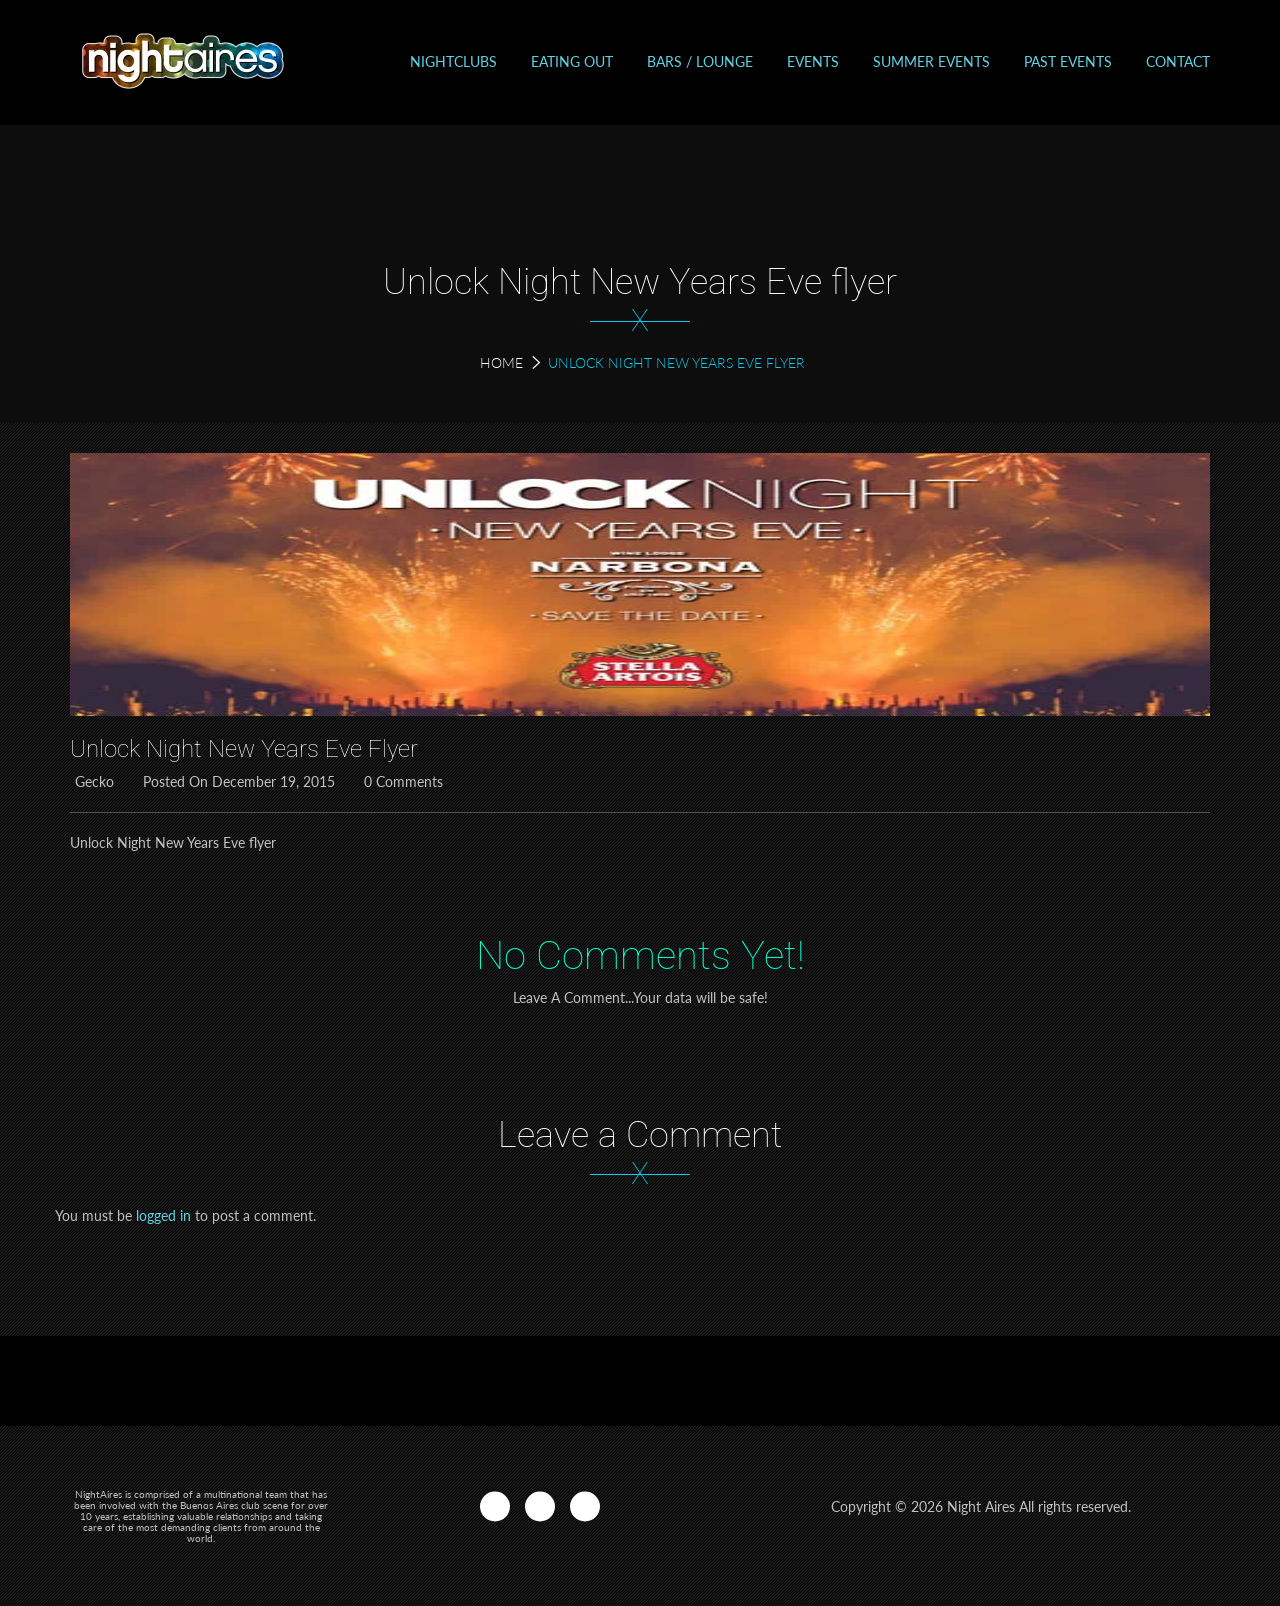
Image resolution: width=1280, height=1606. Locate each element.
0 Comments (401, 781)
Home (501, 362)
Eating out (572, 61)
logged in (163, 1215)
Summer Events (931, 61)
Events (813, 61)
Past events (1068, 61)
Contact (1178, 61)
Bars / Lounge (700, 61)
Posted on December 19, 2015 (236, 781)
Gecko (92, 781)
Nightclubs (453, 61)
